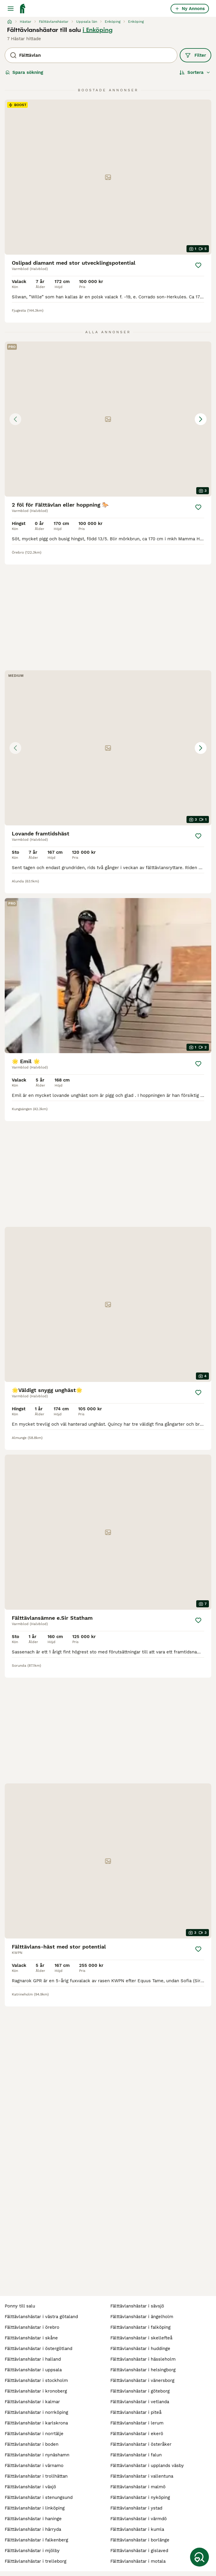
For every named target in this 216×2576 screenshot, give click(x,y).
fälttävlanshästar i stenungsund (39, 2497)
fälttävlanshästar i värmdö (138, 2518)
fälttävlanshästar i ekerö (136, 2433)
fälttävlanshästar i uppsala (33, 2369)
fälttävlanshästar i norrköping (36, 2412)
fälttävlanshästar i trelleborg (35, 2561)
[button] (108, 419)
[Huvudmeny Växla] (11, 8)
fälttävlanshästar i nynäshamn (37, 2455)
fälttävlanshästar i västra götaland (41, 2316)
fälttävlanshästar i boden (31, 2444)
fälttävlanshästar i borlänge (139, 2540)
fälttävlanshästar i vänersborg (142, 2380)
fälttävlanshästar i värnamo (34, 2465)
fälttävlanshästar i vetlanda (139, 2401)
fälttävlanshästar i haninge (33, 2518)
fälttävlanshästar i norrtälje (34, 2433)
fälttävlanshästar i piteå (135, 2412)
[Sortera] (195, 72)
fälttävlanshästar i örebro (32, 2327)
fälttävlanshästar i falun (136, 2455)
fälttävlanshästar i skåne (31, 2338)
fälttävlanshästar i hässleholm (143, 2359)
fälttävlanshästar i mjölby (32, 2550)
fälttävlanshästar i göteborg (140, 2391)
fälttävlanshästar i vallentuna (141, 2476)
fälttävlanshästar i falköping (140, 2327)
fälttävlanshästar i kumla (137, 2529)
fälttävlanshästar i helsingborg (143, 2369)
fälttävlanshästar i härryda (33, 2529)
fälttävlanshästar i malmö (138, 2486)
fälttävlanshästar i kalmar (32, 2401)
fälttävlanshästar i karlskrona (36, 2423)
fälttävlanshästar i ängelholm (141, 2316)
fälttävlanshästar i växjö (30, 2486)
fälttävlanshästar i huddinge (140, 2348)
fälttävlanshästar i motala (138, 2561)
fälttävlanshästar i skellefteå (141, 2338)
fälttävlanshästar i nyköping (140, 2497)
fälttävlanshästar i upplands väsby (147, 2465)
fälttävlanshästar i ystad (136, 2508)
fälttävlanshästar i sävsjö (137, 2306)
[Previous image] (15, 419)
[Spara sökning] (199, 2557)
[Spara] (198, 265)
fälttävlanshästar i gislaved (139, 2550)
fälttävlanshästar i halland (33, 2359)
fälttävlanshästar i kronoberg (36, 2391)
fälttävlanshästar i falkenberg (36, 2540)
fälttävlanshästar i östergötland (38, 2348)
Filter (195, 55)
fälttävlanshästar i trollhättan (36, 2476)
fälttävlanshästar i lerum (136, 2423)
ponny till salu (20, 2306)
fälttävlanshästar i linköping (35, 2508)
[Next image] (201, 419)
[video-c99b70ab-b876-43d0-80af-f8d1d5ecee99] (108, 975)
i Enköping (97, 29)
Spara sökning (24, 72)
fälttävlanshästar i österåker (140, 2444)
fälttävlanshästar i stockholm (36, 2380)
